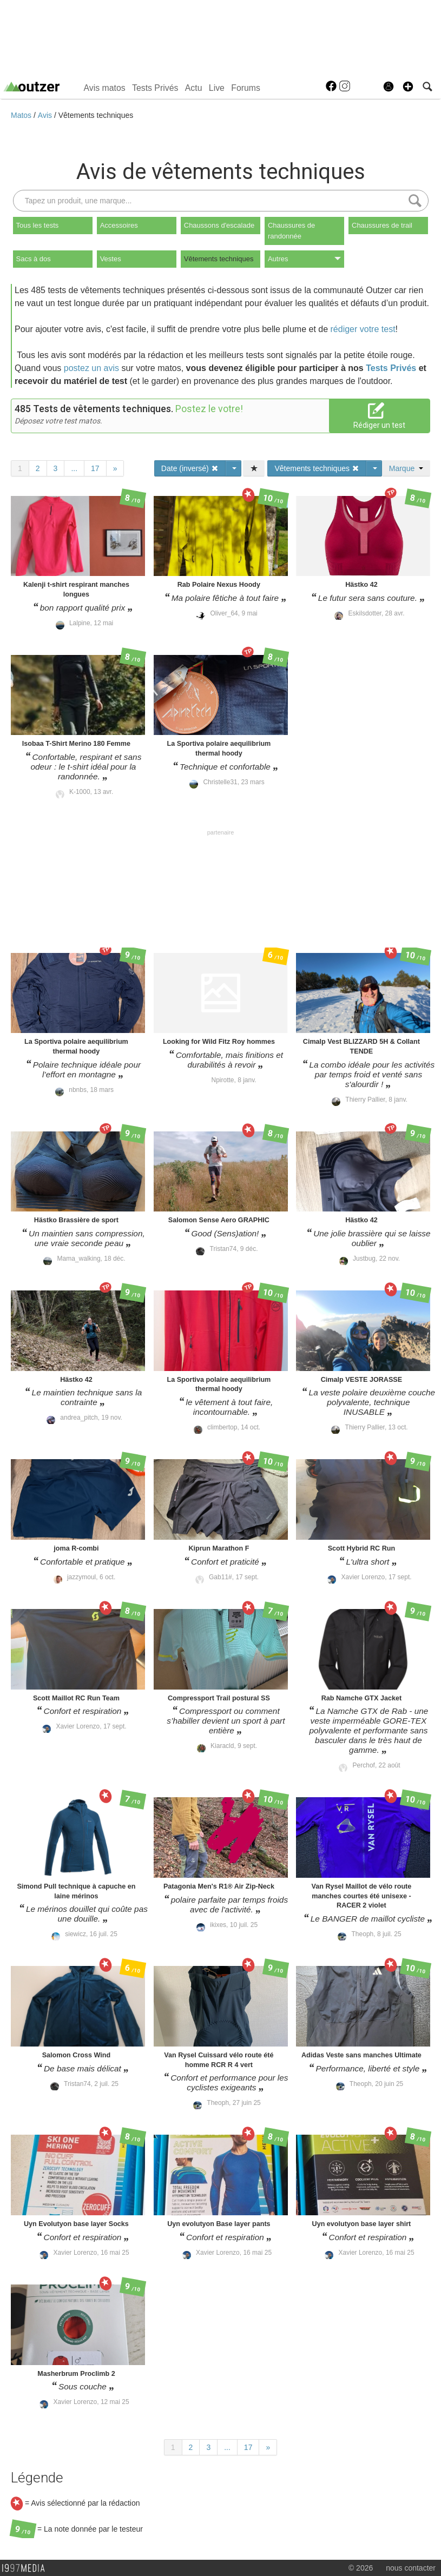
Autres (304, 259)
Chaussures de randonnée (291, 230)
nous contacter (411, 2568)
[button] (408, 86)
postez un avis (91, 368)
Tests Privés (155, 87)
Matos (22, 115)
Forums (245, 87)
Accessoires (119, 225)
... (74, 468)
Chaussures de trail (382, 225)
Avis (46, 115)
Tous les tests (37, 225)
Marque (406, 468)
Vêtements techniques (96, 115)
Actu (193, 87)
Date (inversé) (190, 468)
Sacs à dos (33, 259)
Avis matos (105, 87)
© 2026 (360, 2568)
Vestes (110, 259)
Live (217, 87)
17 (95, 468)
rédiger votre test (363, 329)
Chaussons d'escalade (219, 225)
